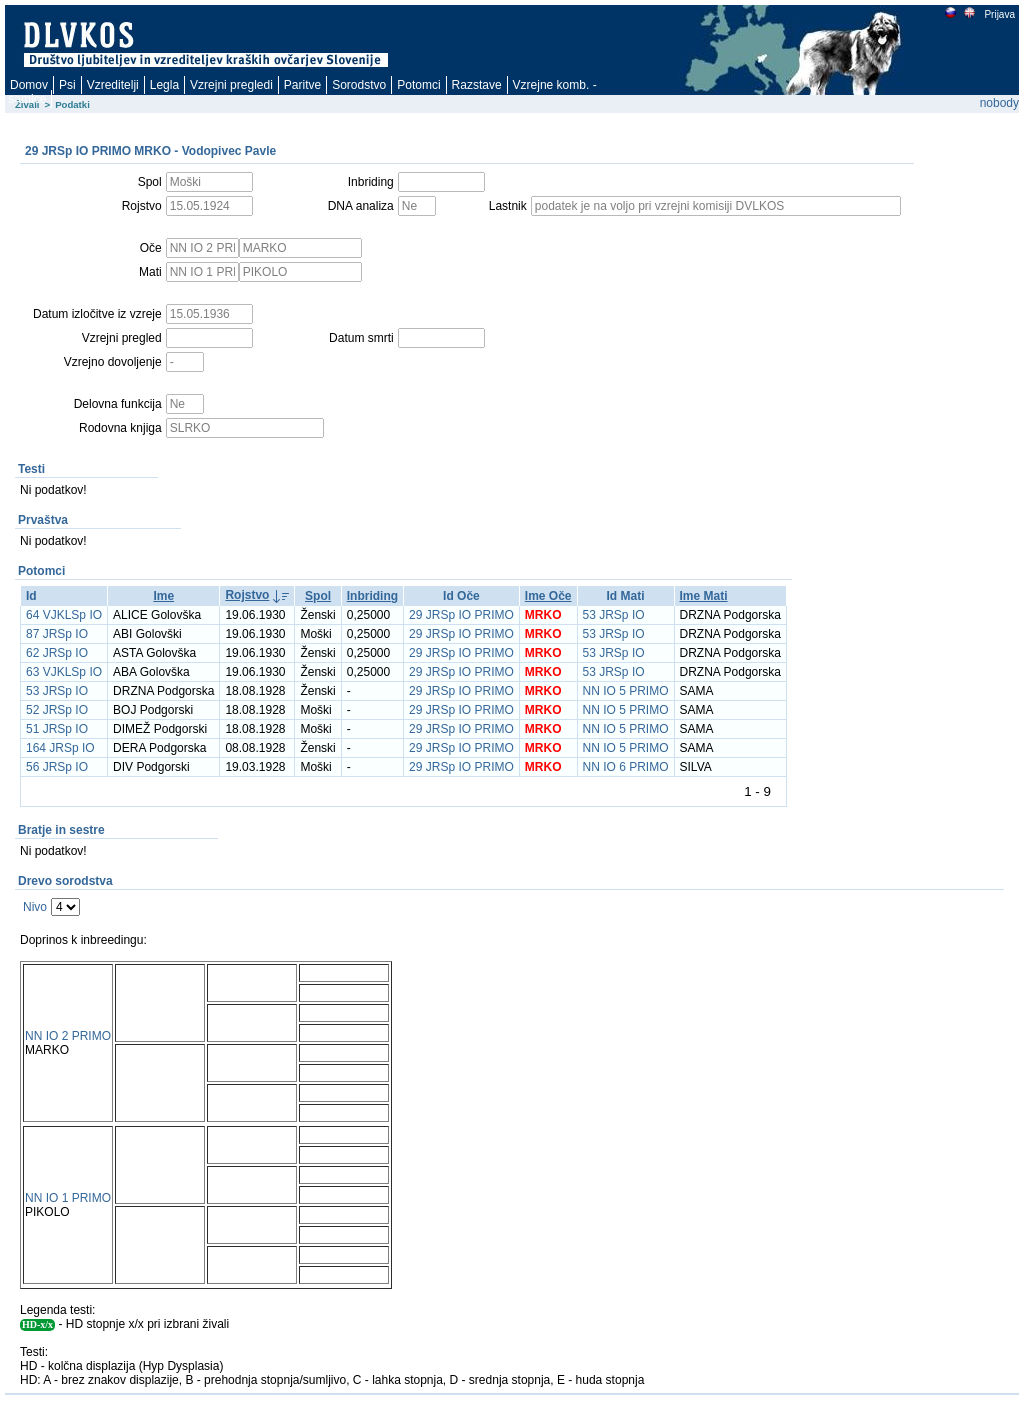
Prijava (999, 14)
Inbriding (372, 596)
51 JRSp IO (57, 729)
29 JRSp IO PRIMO (461, 615)
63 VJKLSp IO (64, 672)
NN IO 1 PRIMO (68, 1198)
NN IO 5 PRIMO (626, 691)
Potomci (418, 85)
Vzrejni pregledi (231, 85)
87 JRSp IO (57, 634)
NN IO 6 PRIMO (626, 767)
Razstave (477, 85)
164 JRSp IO (60, 748)
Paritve (302, 85)
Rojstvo (247, 595)
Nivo (35, 907)
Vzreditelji (113, 85)
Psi (67, 85)
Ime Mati (704, 596)
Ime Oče (548, 596)
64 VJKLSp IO (64, 615)
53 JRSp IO (614, 615)
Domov (29, 85)
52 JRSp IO (57, 710)
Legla (164, 85)
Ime (163, 596)
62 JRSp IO (57, 653)
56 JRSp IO (57, 767)
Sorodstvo (359, 85)
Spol (318, 596)
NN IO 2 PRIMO (68, 1036)
